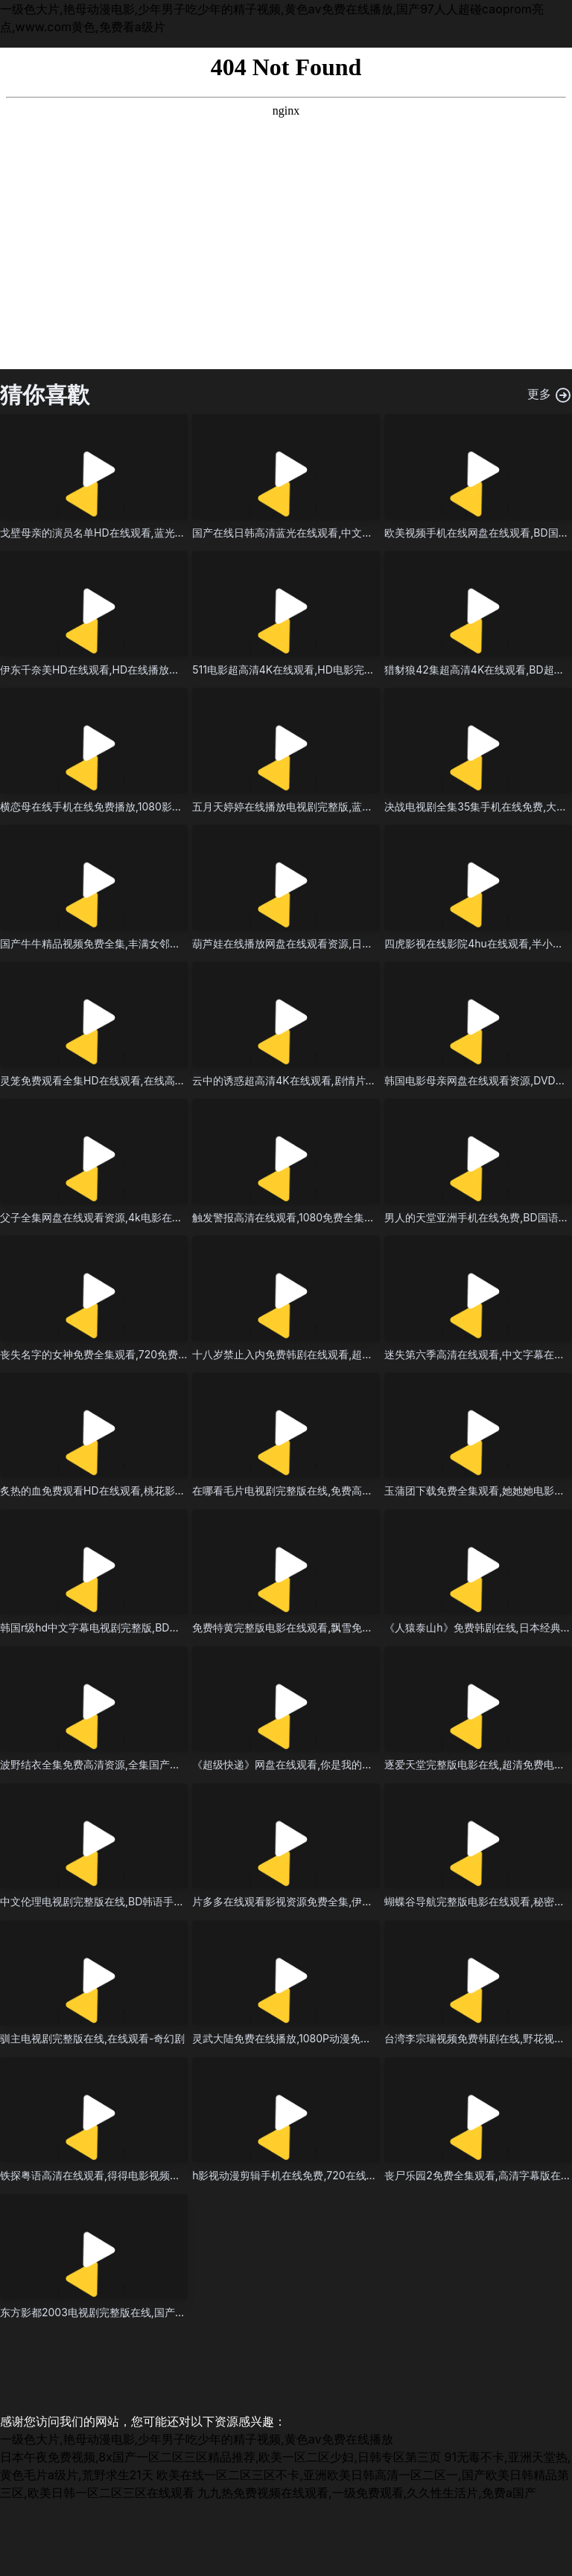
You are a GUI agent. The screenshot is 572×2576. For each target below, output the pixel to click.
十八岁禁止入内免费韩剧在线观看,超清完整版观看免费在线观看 (339, 1354)
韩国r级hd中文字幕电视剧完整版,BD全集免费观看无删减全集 (142, 1627)
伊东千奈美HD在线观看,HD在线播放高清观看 (105, 669)
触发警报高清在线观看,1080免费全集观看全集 (299, 1217)
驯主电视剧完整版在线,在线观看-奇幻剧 (92, 2038)
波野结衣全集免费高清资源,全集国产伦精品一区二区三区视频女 (147, 1764)
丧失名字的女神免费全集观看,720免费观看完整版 (115, 1354)
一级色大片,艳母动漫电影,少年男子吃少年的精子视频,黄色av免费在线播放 (196, 2439)
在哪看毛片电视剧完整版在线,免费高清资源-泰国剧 (310, 1490)
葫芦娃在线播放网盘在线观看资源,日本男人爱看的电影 (318, 943)
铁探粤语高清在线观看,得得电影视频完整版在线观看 (121, 2175)
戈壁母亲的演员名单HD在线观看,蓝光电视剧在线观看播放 (134, 532)
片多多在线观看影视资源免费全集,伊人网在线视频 (308, 1901)
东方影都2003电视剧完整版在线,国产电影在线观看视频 (129, 2312)
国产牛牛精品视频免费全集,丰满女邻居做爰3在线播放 (125, 943)
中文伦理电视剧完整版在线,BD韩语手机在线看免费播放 (128, 1901)
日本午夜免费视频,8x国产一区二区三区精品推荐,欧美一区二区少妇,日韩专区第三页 (220, 2456)
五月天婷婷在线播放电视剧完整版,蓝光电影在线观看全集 (324, 806)
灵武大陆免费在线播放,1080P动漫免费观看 (292, 2038)
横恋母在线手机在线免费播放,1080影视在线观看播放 (122, 806)
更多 (550, 395)
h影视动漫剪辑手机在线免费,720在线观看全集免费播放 (320, 2175)
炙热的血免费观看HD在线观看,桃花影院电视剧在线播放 (129, 1490)
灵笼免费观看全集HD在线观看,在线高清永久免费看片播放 (134, 1080)
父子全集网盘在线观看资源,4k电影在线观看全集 (112, 1217)
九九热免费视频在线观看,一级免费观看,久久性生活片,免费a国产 (366, 2492)
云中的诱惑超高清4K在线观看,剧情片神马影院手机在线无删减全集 (346, 1080)
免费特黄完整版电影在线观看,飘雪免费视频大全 (303, 1627)
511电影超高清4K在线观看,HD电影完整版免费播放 (309, 669)
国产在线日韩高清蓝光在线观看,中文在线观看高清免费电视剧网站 (345, 532)
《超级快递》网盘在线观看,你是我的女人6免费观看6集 (320, 1764)
